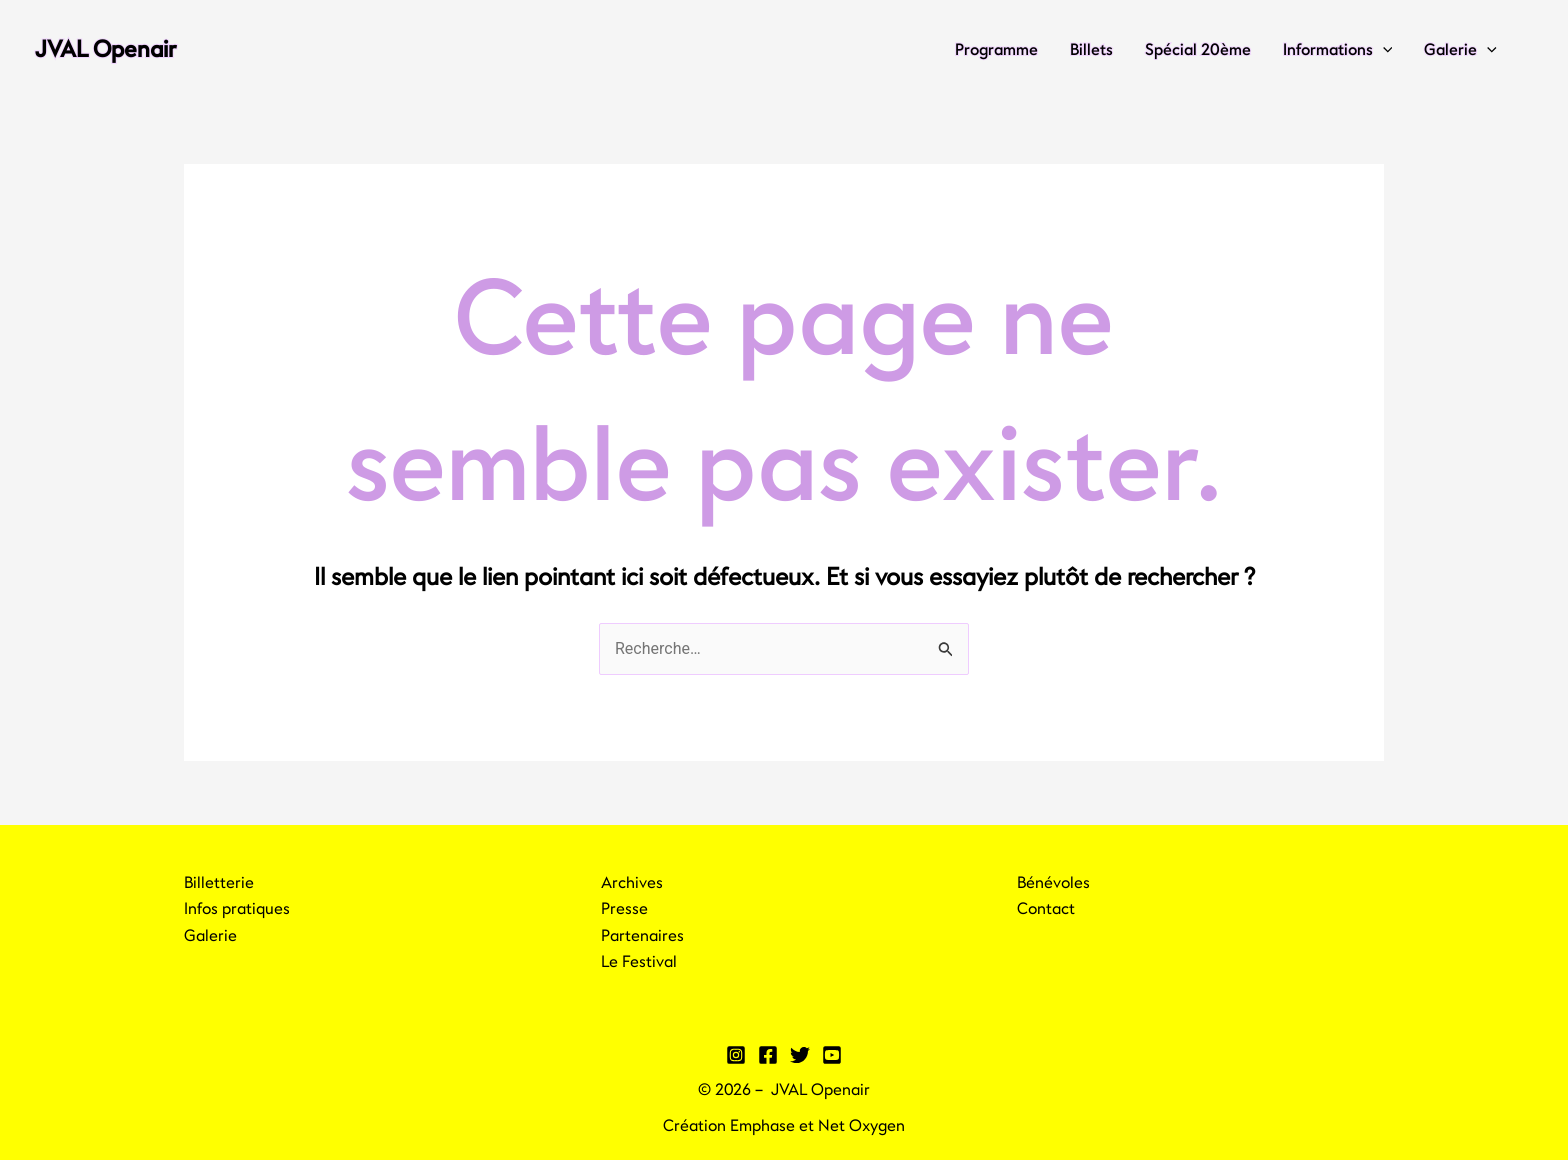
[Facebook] (768, 1055)
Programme (996, 50)
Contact (1046, 909)
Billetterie (219, 883)
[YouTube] (832, 1055)
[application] (1383, 50)
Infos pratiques (237, 909)
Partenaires (642, 936)
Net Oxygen (861, 1126)
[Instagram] (736, 1055)
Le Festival (639, 962)
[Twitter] (800, 1055)
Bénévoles (1053, 883)
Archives (632, 883)
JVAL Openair (105, 49)
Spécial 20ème (1198, 50)
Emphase (762, 1126)
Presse (624, 909)
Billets (1091, 50)
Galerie (1460, 50)
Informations (1338, 50)
